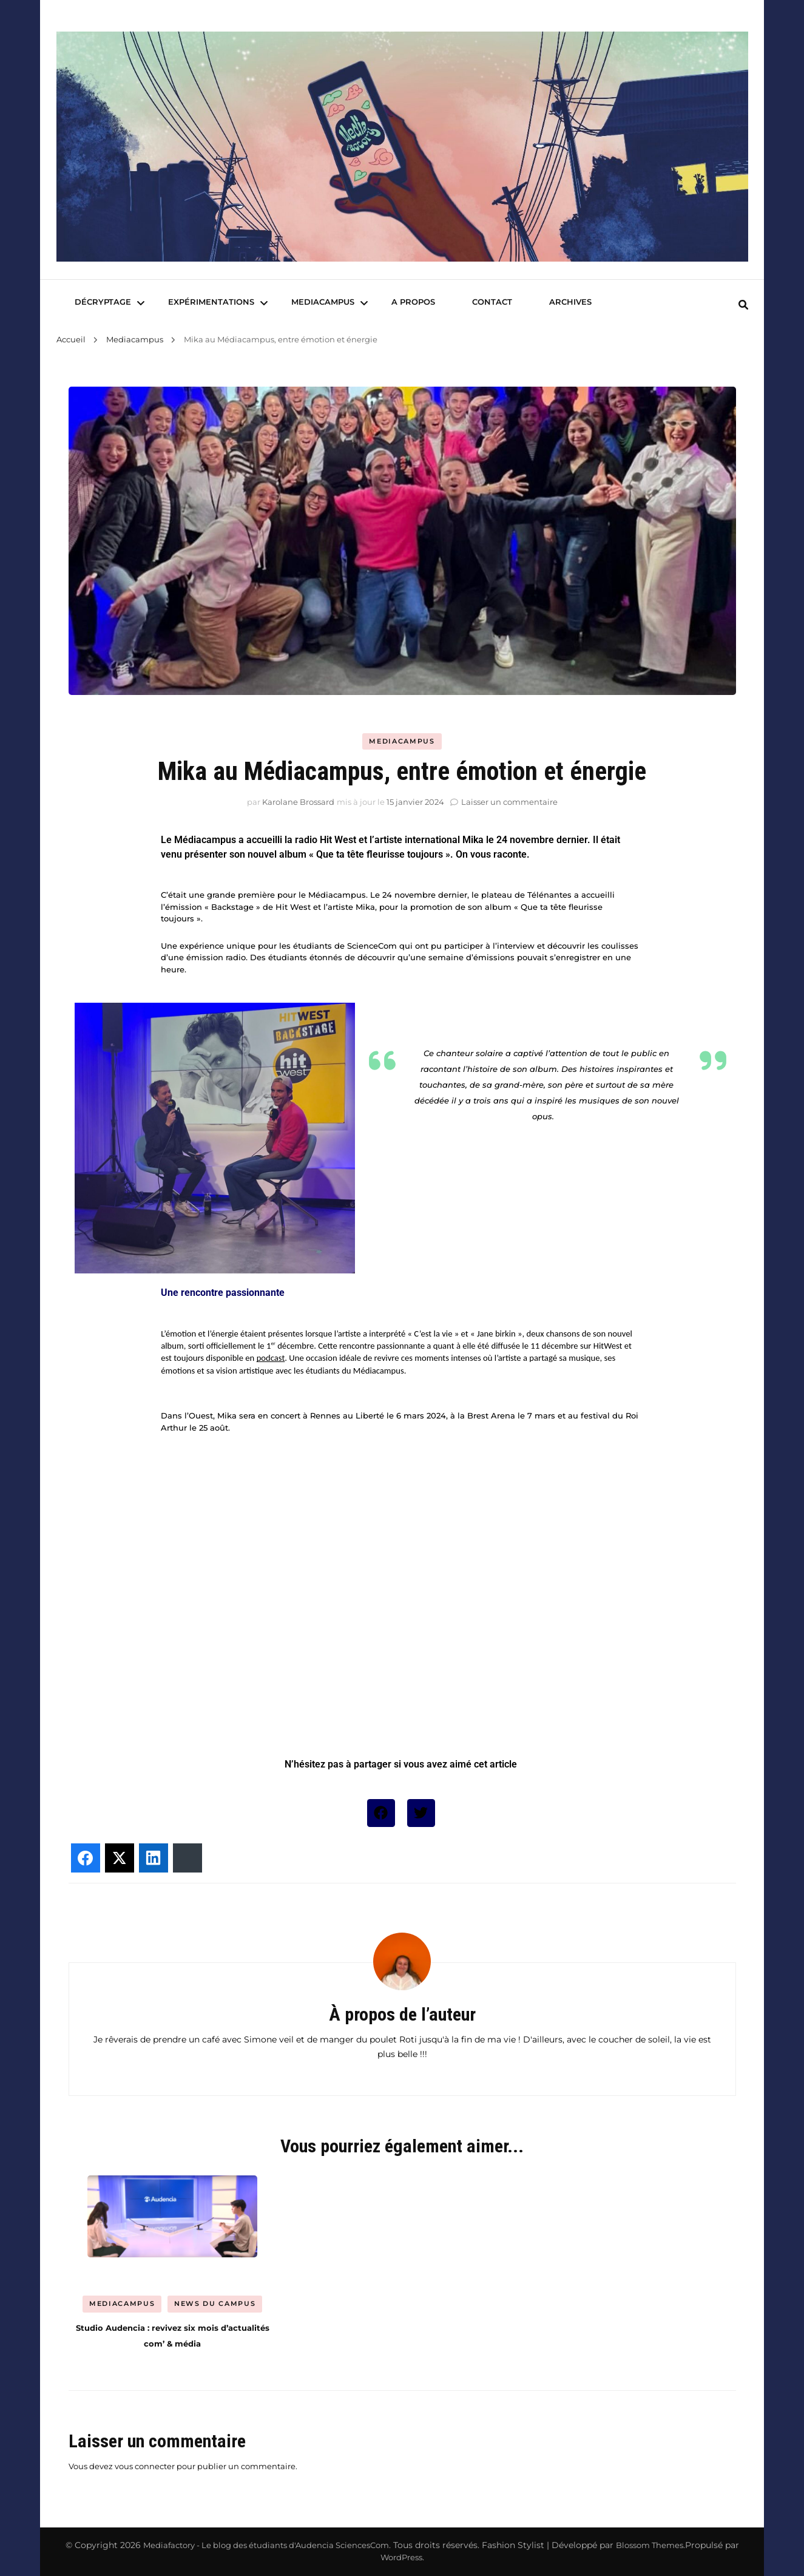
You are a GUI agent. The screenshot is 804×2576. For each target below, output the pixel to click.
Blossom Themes (649, 2545)
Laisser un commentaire (509, 802)
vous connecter (145, 2466)
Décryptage (103, 302)
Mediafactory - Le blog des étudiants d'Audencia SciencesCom (266, 2545)
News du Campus (214, 2303)
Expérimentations (211, 302)
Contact (492, 302)
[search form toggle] (743, 305)
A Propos (413, 302)
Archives (570, 302)
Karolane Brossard (298, 802)
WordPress (401, 2557)
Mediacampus (322, 302)
